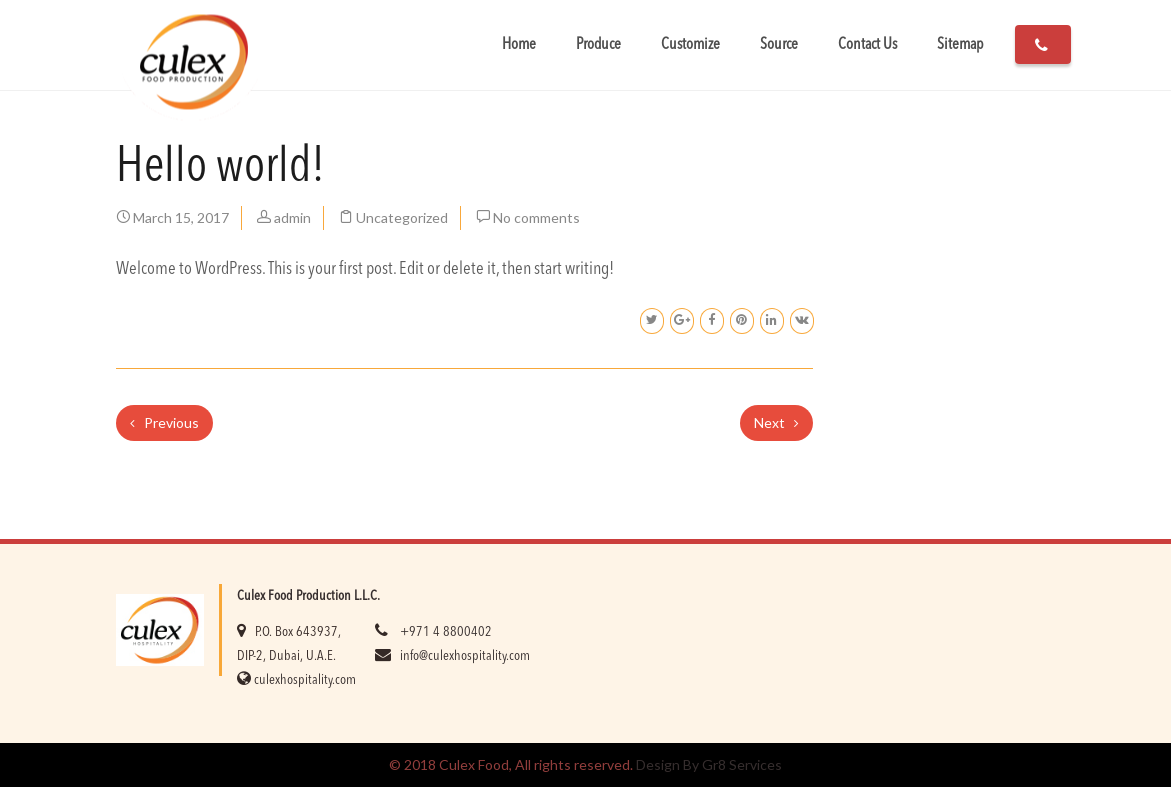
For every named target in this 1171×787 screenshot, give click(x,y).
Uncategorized (402, 217)
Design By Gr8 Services (709, 764)
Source (779, 45)
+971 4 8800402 (446, 632)
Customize (690, 45)
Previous (164, 422)
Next (776, 422)
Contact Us (867, 45)
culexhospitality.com (305, 680)
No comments (536, 217)
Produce (598, 45)
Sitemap (960, 45)
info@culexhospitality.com (465, 656)
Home (519, 45)
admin (292, 217)
